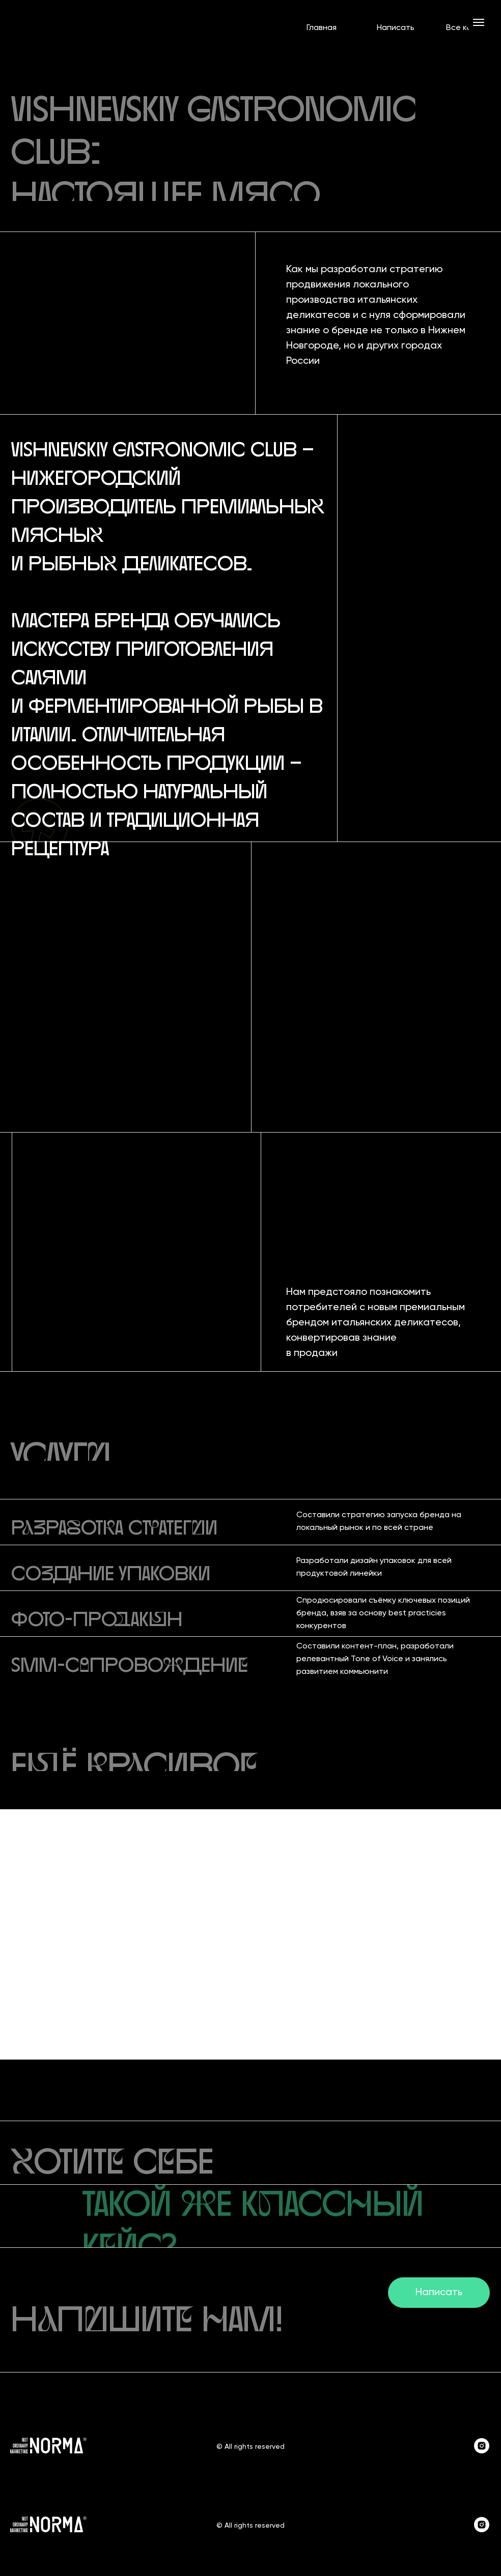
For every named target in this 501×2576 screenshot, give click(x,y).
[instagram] (481, 2450)
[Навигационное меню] (478, 22)
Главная (322, 28)
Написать (395, 28)
